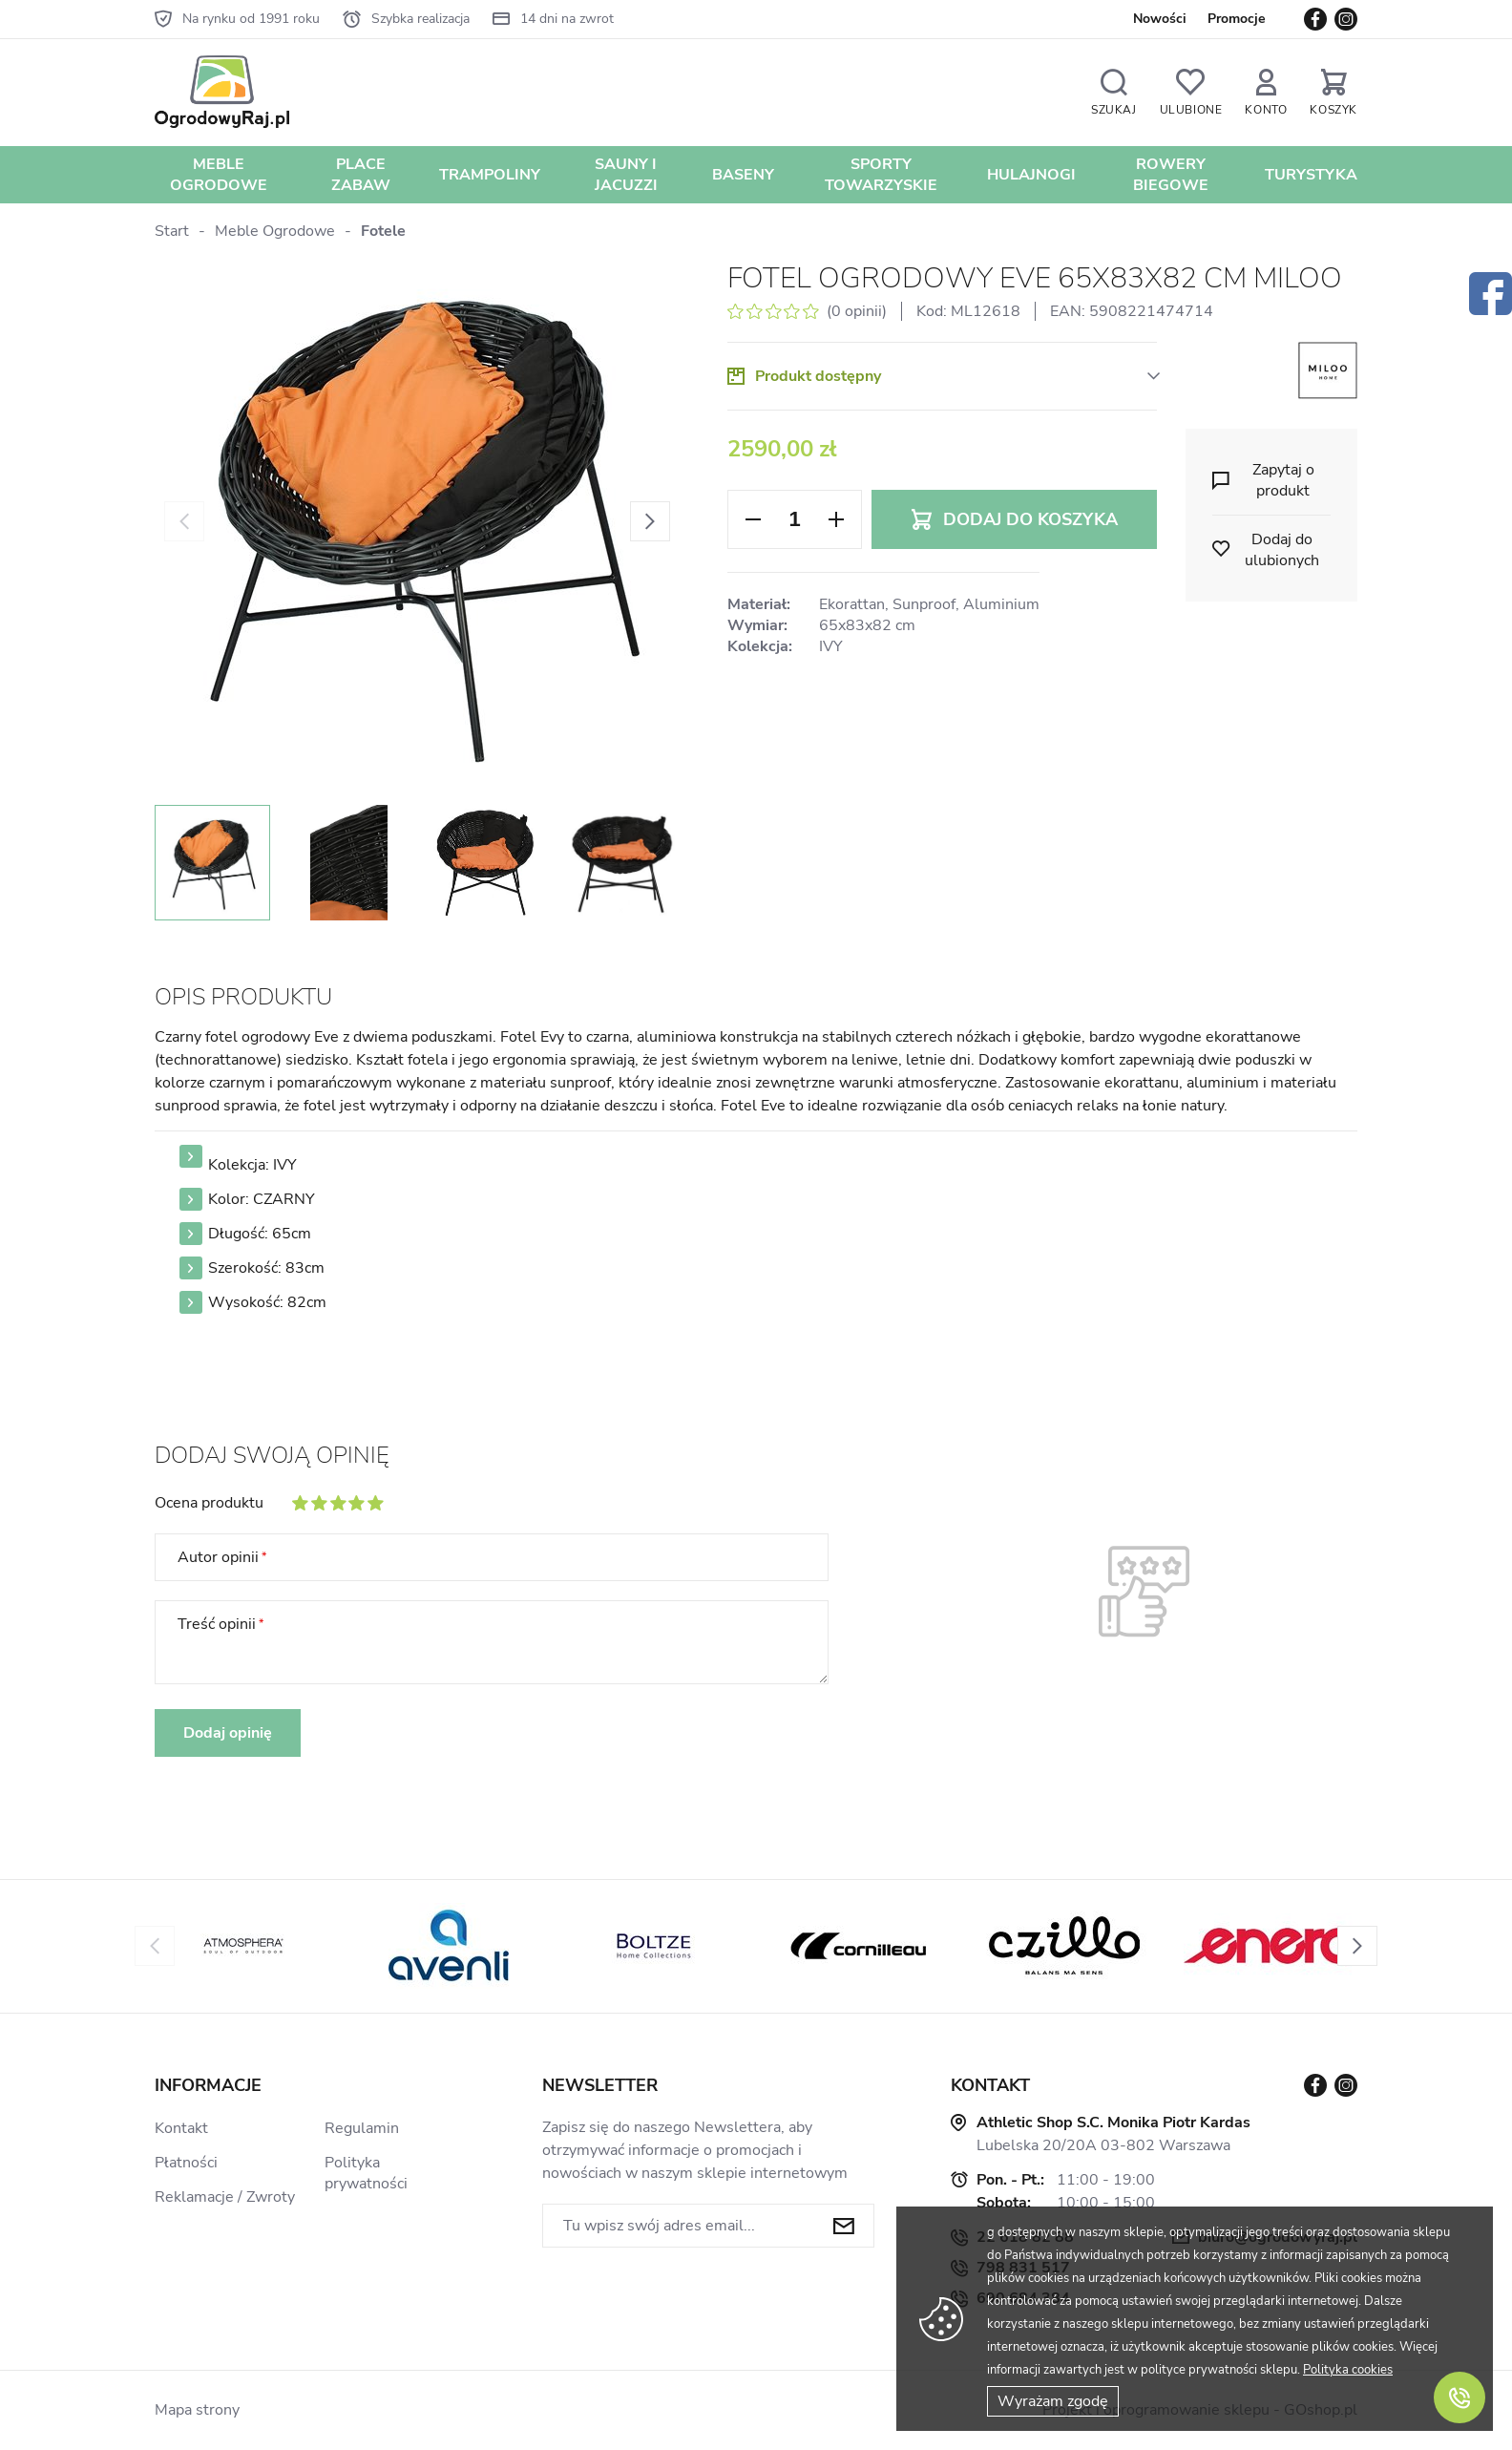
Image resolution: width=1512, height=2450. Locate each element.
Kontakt (181, 2128)
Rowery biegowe (1170, 175)
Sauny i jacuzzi (626, 175)
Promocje (1237, 19)
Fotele (383, 231)
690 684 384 (1023, 2298)
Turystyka (1311, 174)
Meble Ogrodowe (218, 175)
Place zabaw (360, 175)
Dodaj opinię (227, 1732)
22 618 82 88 (1025, 2237)
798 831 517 (1023, 2267)
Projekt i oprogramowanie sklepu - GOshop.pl (1199, 2409)
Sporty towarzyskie (881, 175)
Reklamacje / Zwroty (225, 2196)
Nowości (1159, 19)
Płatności (186, 2162)
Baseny (743, 174)
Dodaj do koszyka (1030, 519)
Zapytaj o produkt (1283, 480)
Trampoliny (489, 174)
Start (172, 231)
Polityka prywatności (366, 2173)
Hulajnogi (1031, 174)
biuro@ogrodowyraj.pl (1277, 2237)
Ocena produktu (209, 1502)
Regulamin (362, 2128)
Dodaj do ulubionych (1282, 550)
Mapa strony (197, 2409)
